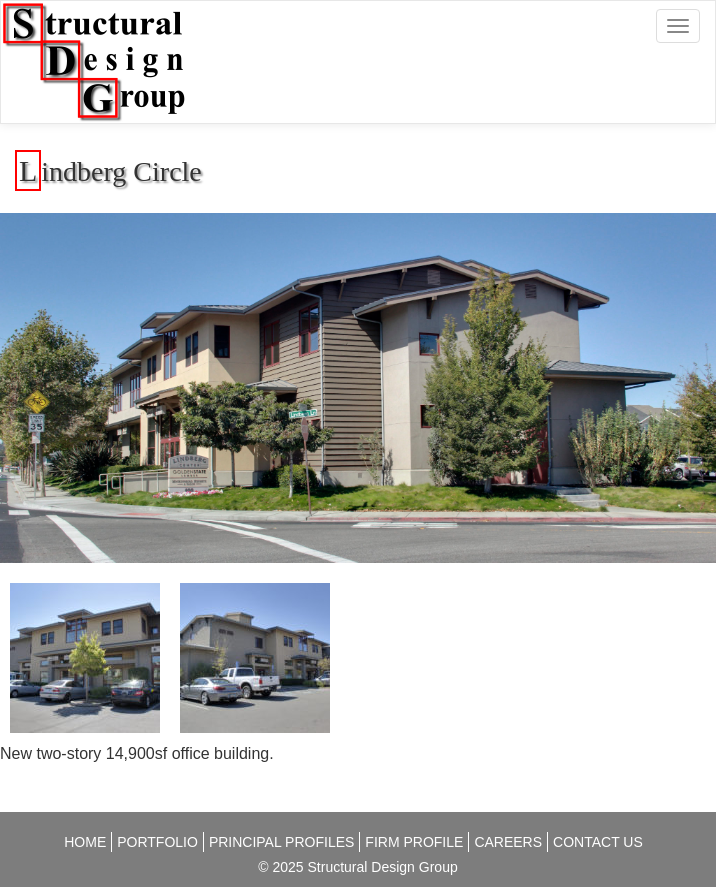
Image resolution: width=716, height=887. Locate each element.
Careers (508, 842)
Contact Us (598, 842)
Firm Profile (414, 842)
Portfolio (157, 842)
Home (85, 842)
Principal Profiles (281, 842)
